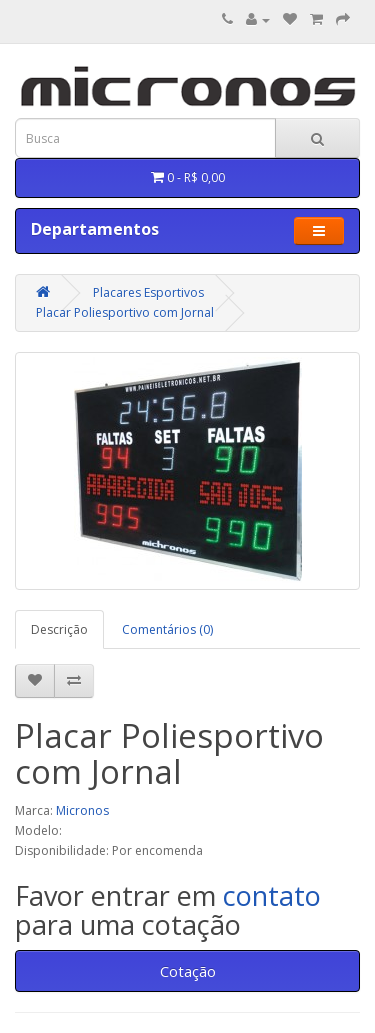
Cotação (188, 971)
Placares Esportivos (148, 292)
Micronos (82, 810)
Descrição (59, 629)
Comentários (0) (167, 629)
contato (272, 895)
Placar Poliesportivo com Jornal (125, 312)
